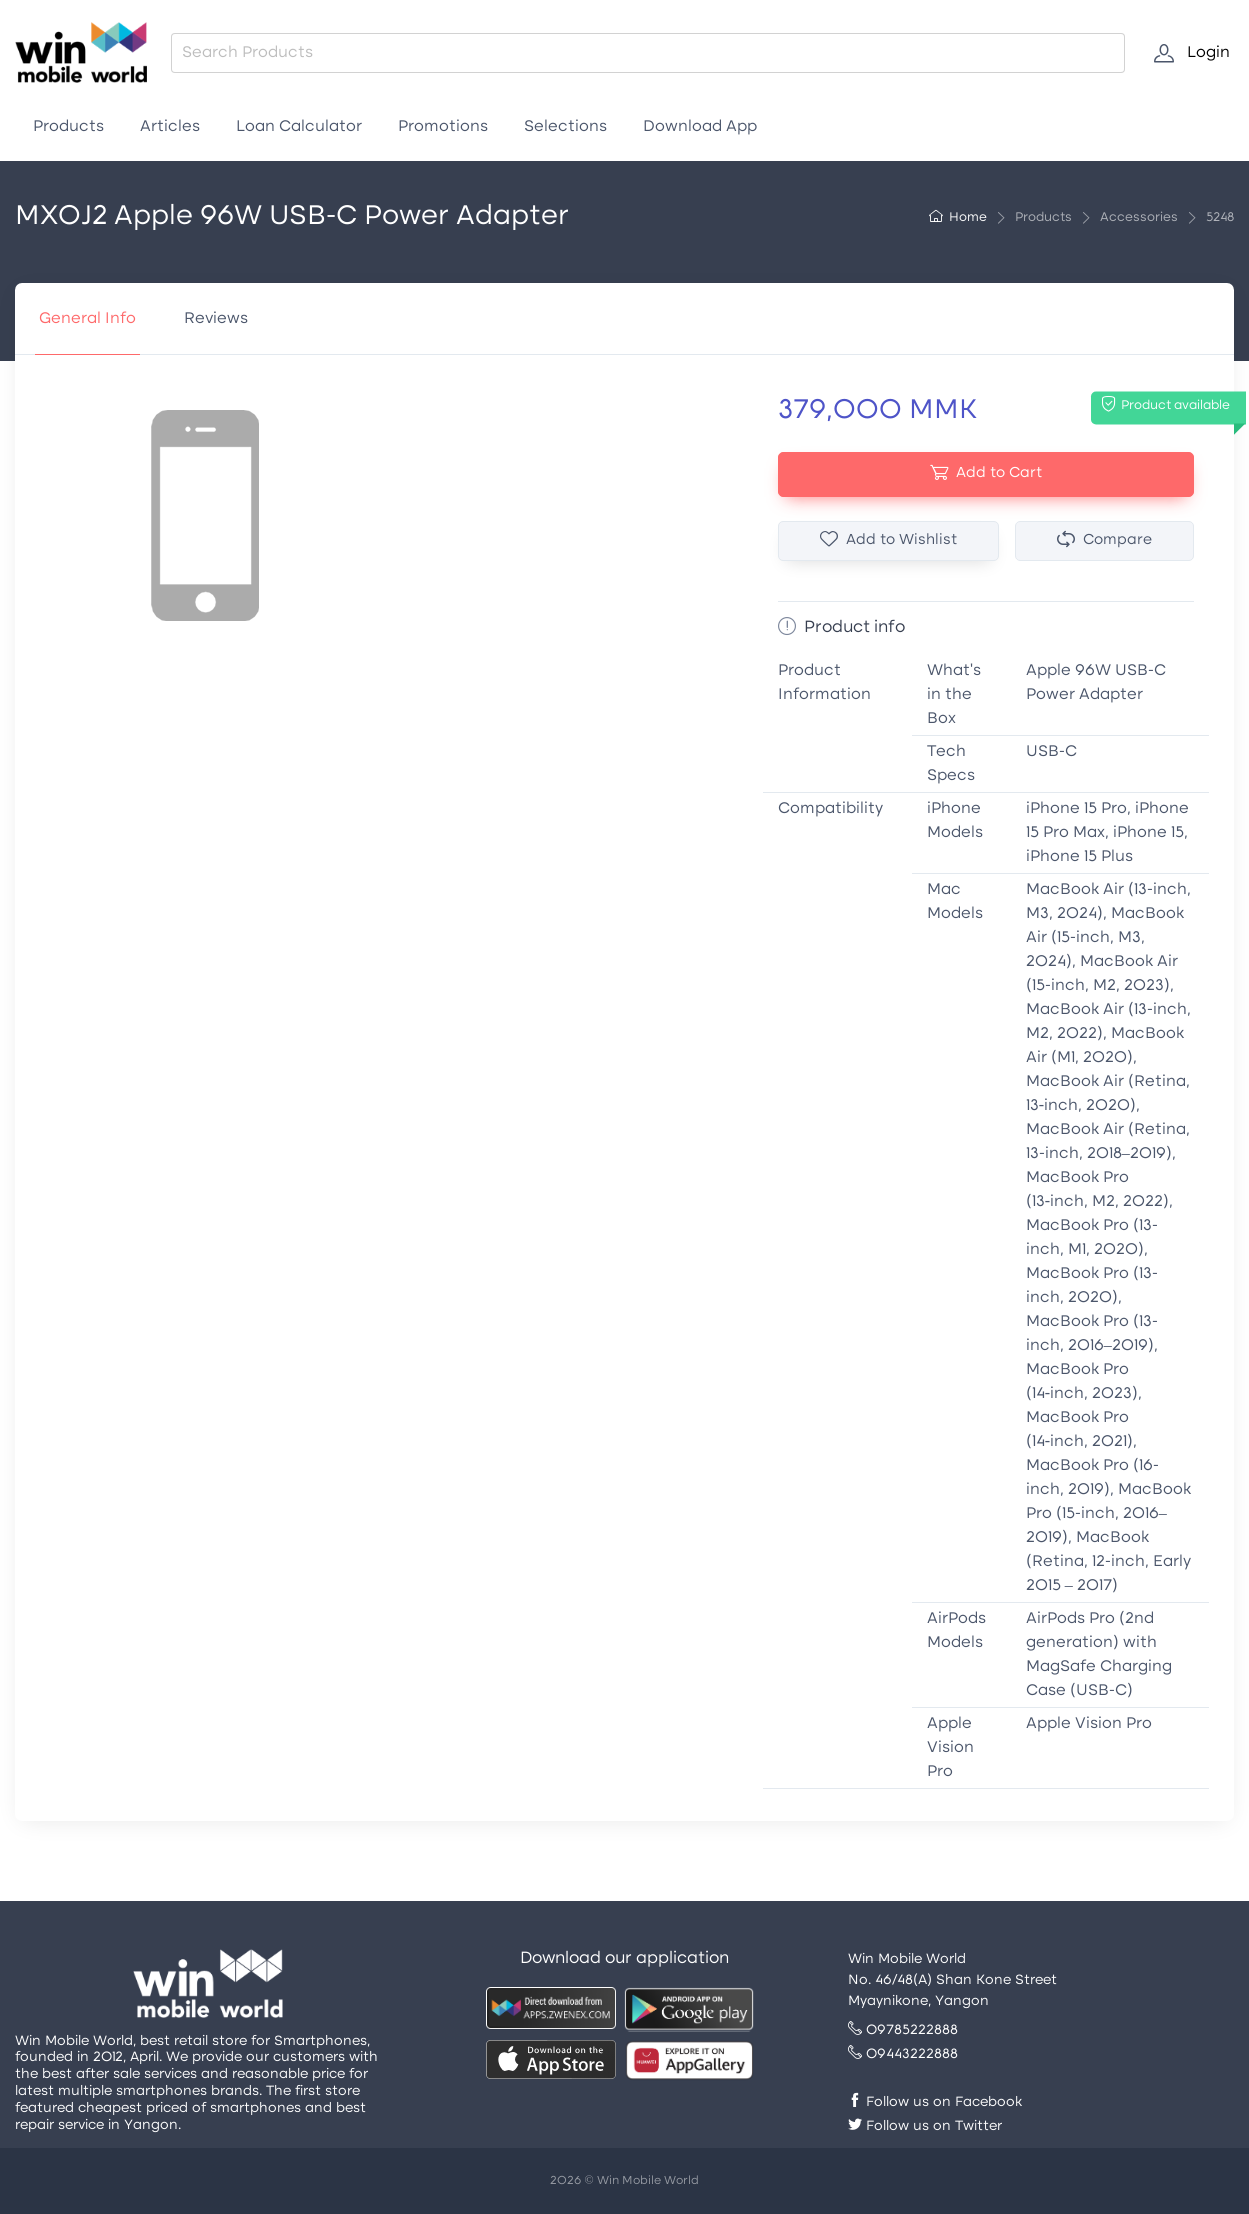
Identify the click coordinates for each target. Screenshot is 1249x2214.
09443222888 (903, 2054)
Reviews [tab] (216, 319)
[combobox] (648, 53)
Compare (1104, 540)
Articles (170, 127)
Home (958, 218)
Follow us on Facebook (935, 2102)
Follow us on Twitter (925, 2126)
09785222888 (903, 2030)
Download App (700, 127)
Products (68, 127)
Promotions (443, 127)
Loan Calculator (299, 127)
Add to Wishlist (888, 540)
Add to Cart (986, 473)
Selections (565, 127)
